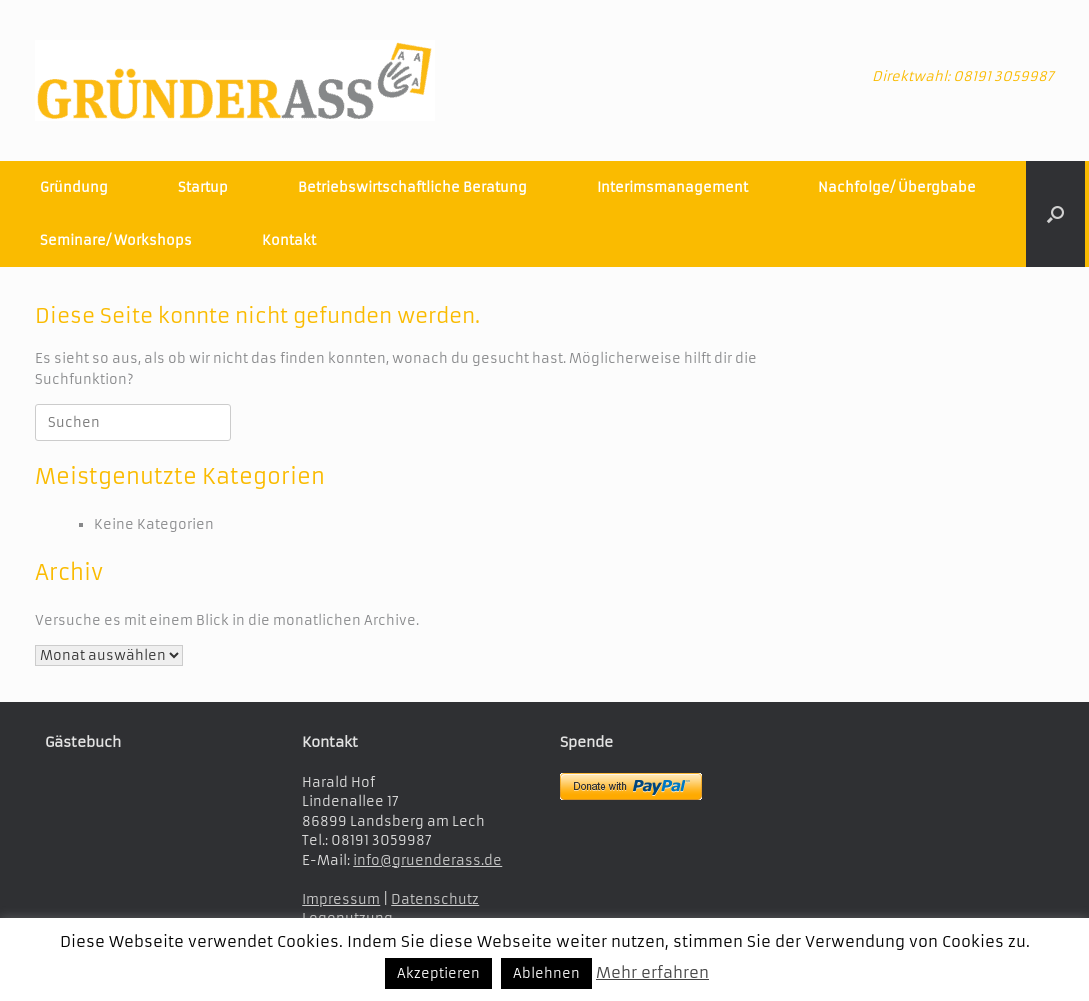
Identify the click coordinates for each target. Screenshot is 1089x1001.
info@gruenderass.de (427, 860)
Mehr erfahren (652, 972)
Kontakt (289, 240)
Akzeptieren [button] (438, 973)
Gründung (74, 187)
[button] (1055, 214)
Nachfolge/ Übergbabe (897, 187)
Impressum (341, 899)
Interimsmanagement (672, 187)
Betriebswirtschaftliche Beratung (412, 187)
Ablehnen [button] (546, 973)
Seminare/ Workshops (116, 240)
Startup (203, 187)
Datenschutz (435, 899)
